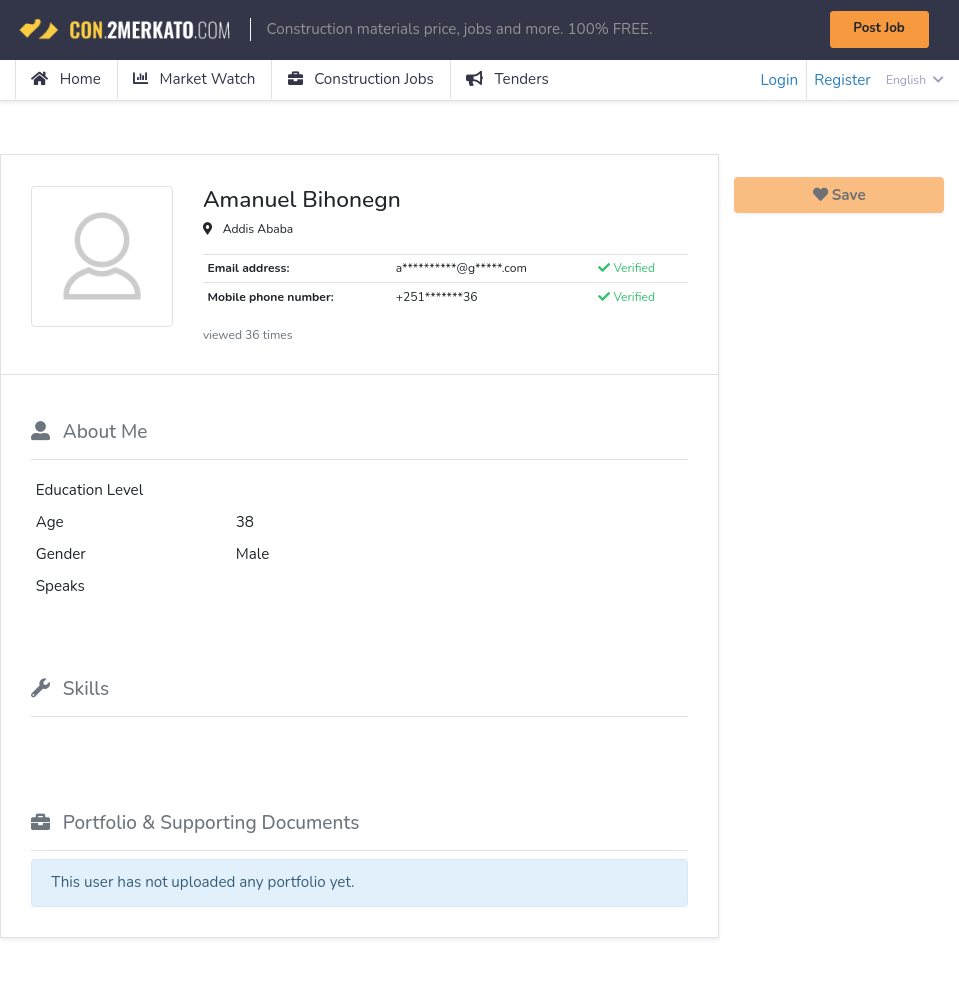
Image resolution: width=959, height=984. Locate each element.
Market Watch (194, 79)
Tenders (507, 79)
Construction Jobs (361, 79)
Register (842, 80)
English (915, 80)
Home (66, 79)
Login (779, 80)
